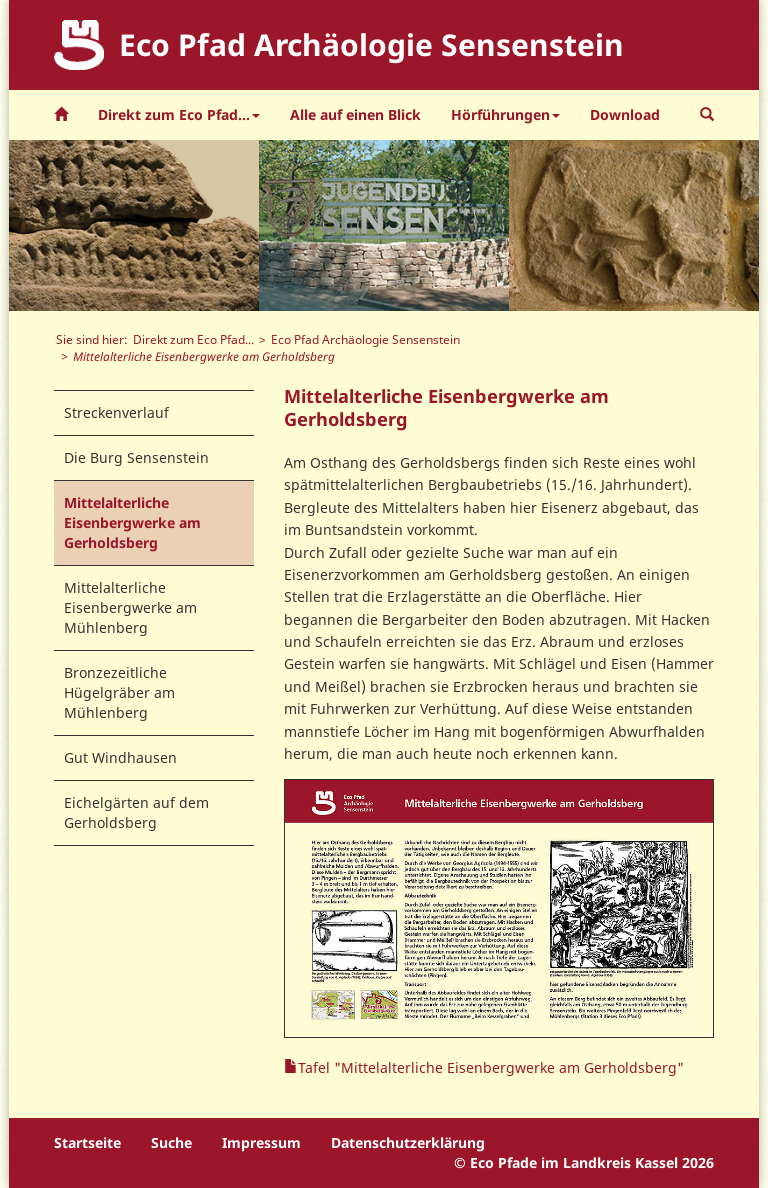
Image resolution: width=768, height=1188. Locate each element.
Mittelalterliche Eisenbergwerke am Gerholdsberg (132, 522)
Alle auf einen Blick (355, 114)
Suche (171, 1142)
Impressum (261, 1142)
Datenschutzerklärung (408, 1142)
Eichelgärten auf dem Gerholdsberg (136, 812)
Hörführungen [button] (505, 114)
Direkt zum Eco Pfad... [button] (179, 114)
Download (625, 114)
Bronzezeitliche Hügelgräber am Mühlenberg (119, 692)
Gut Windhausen (120, 757)
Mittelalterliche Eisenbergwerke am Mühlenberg (130, 607)
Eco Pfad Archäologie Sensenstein (365, 339)
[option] (134, 225)
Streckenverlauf (116, 412)
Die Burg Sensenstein (136, 457)
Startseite (87, 1142)
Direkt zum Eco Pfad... (193, 339)
